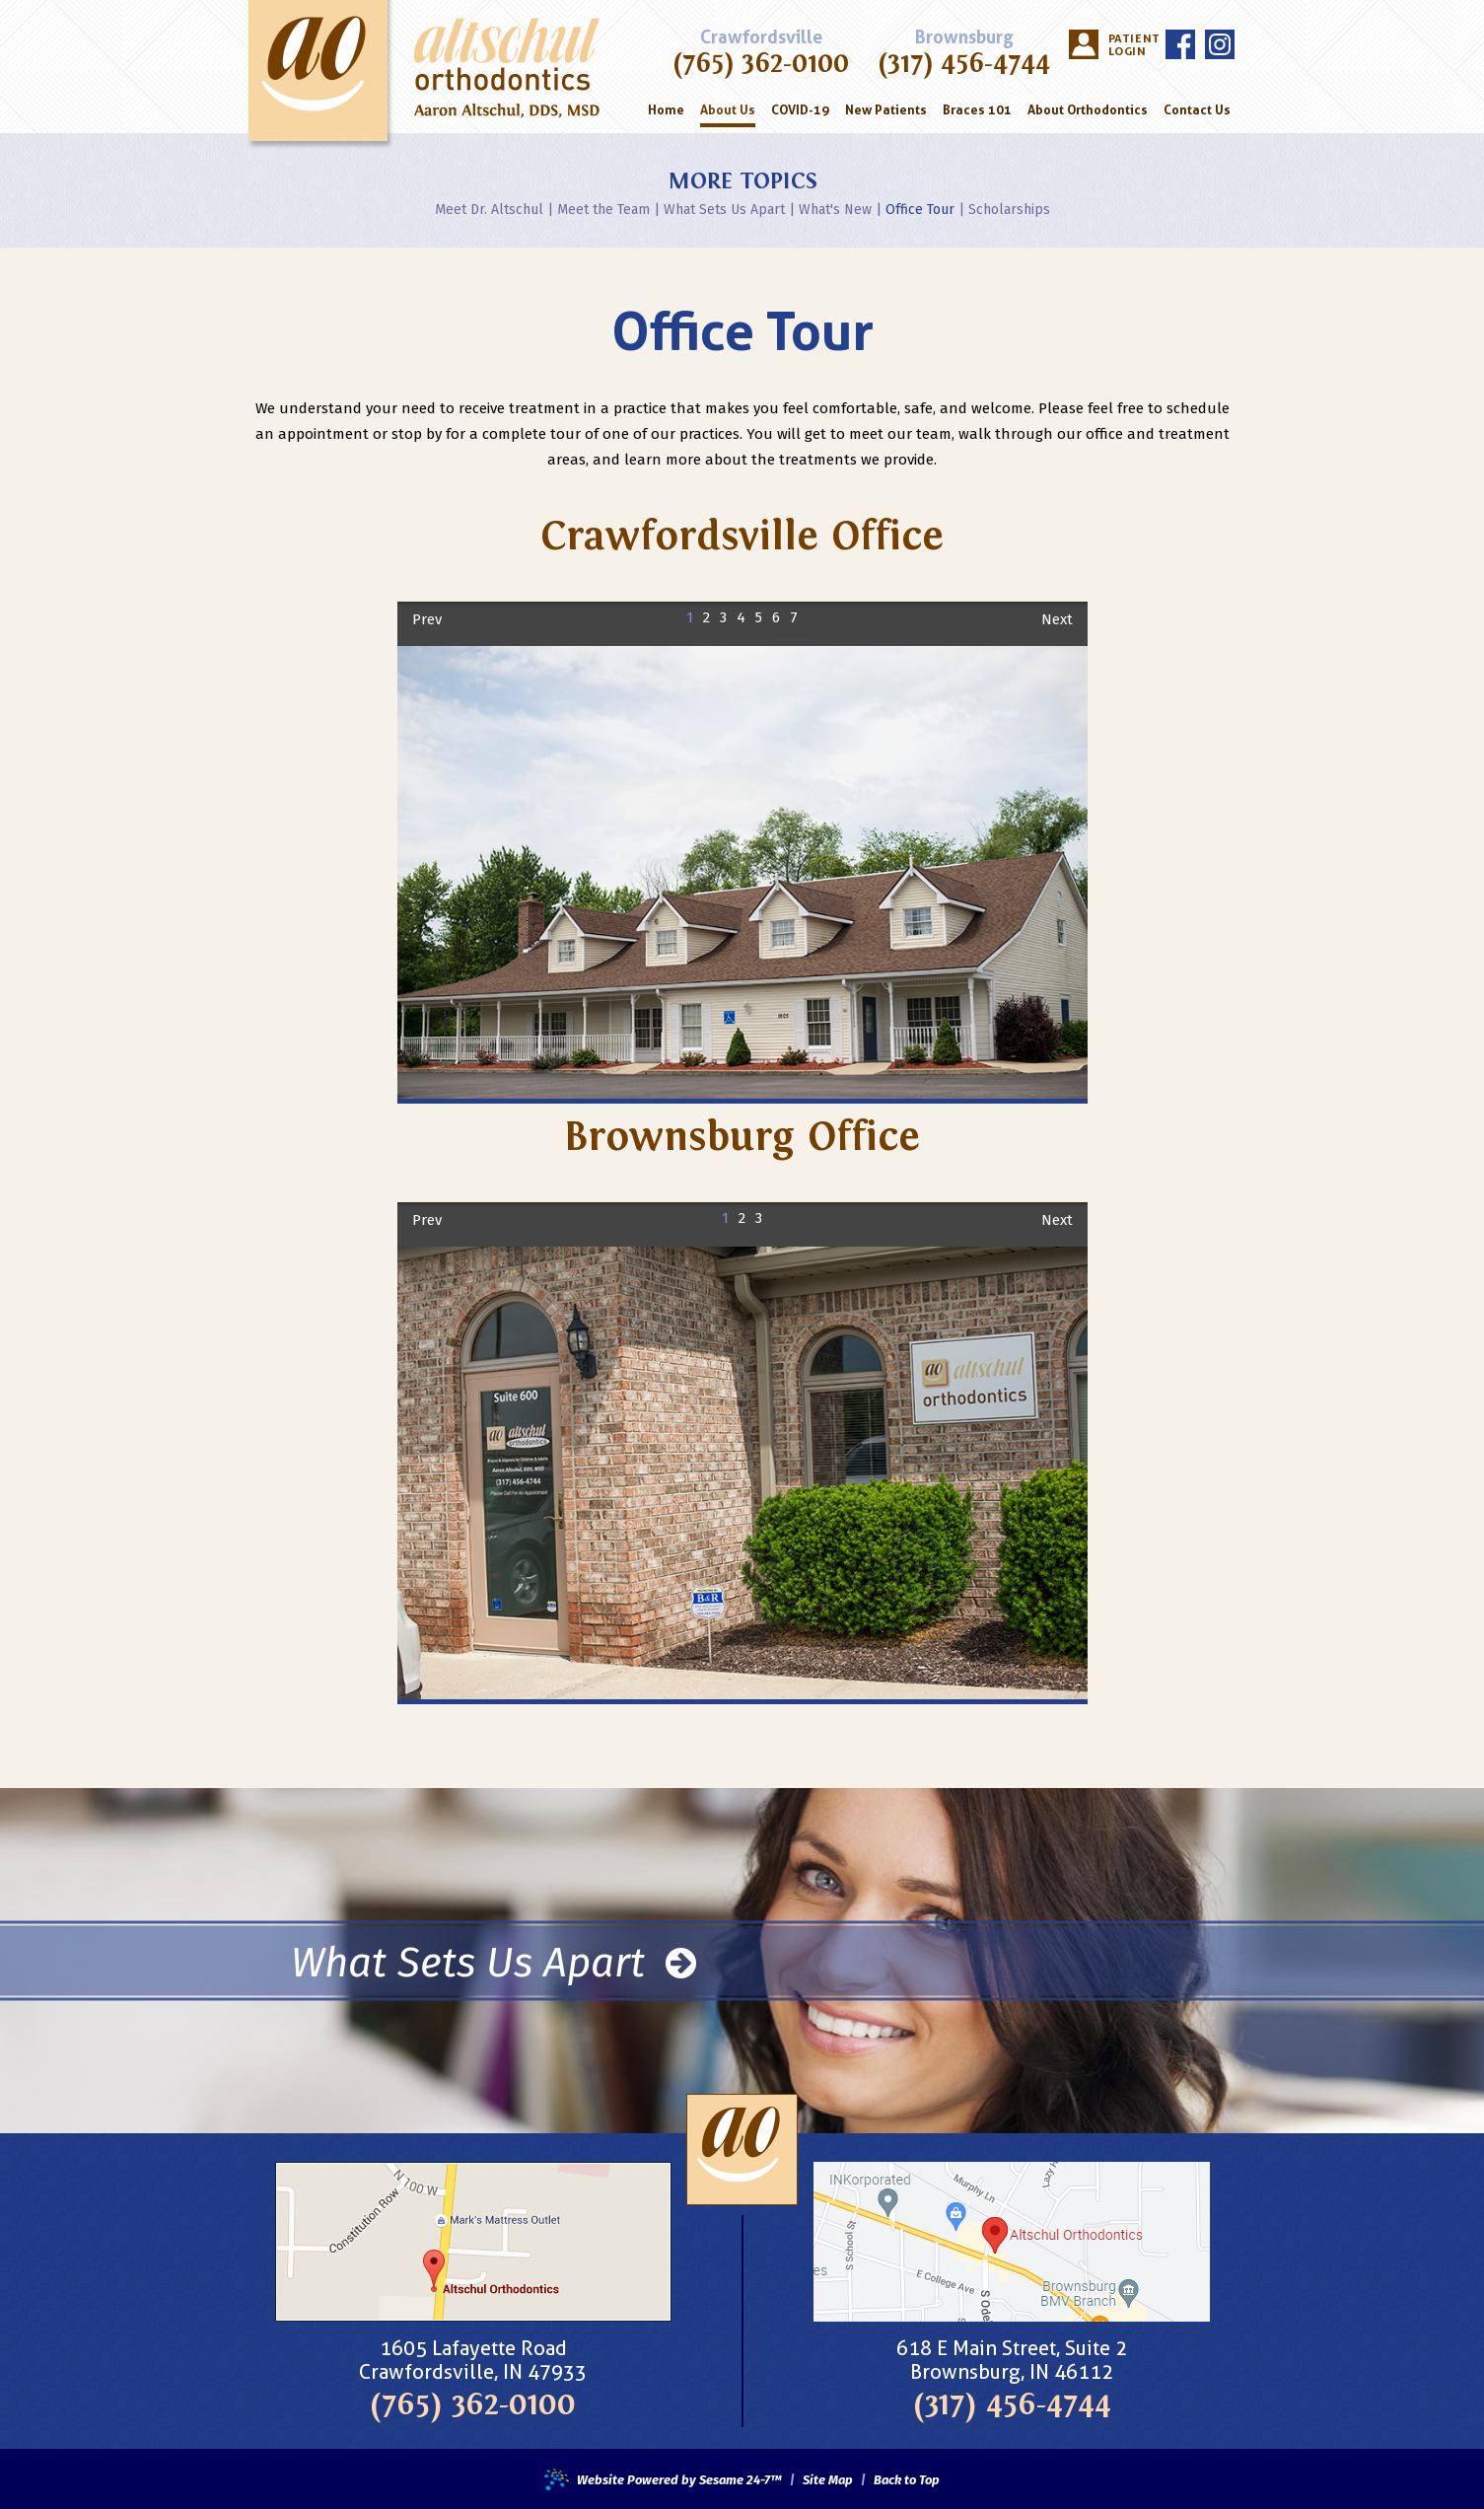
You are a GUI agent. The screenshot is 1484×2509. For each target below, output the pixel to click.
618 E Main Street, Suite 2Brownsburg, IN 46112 (1011, 2360)
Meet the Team (603, 209)
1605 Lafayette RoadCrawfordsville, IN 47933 (473, 2360)
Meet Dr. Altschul (489, 209)
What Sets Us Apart (724, 209)
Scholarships (1009, 209)
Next (1057, 619)
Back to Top (907, 2480)
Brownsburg (964, 37)
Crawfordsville (761, 37)
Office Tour (919, 209)
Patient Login (1132, 45)
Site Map (828, 2480)
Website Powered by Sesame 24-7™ (663, 2480)
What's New (835, 209)
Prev (427, 619)
